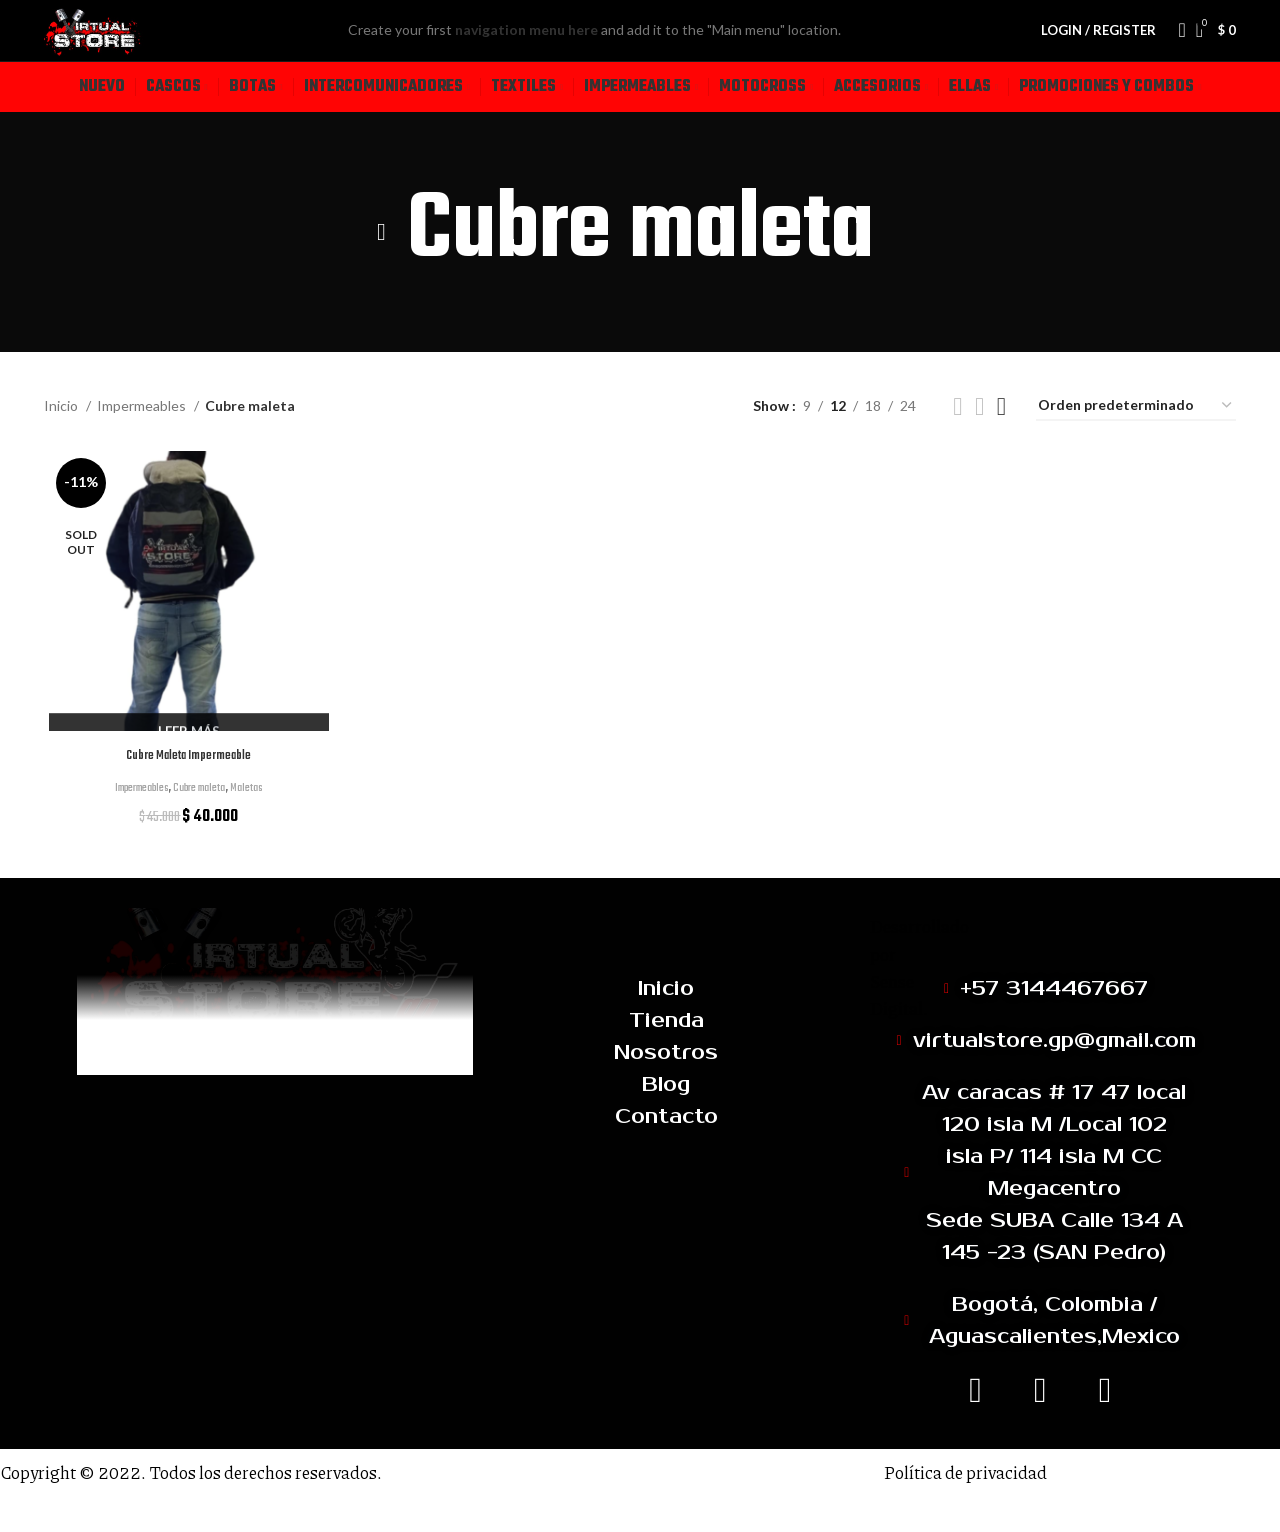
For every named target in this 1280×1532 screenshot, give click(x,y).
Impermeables (143, 448)
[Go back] (382, 275)
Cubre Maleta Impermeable (186, 800)
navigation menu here (570, 51)
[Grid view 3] (979, 449)
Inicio (62, 448)
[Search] (1176, 52)
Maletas (260, 833)
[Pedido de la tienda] (1136, 449)
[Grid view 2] (957, 449)
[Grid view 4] (1001, 449)
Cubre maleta (202, 833)
